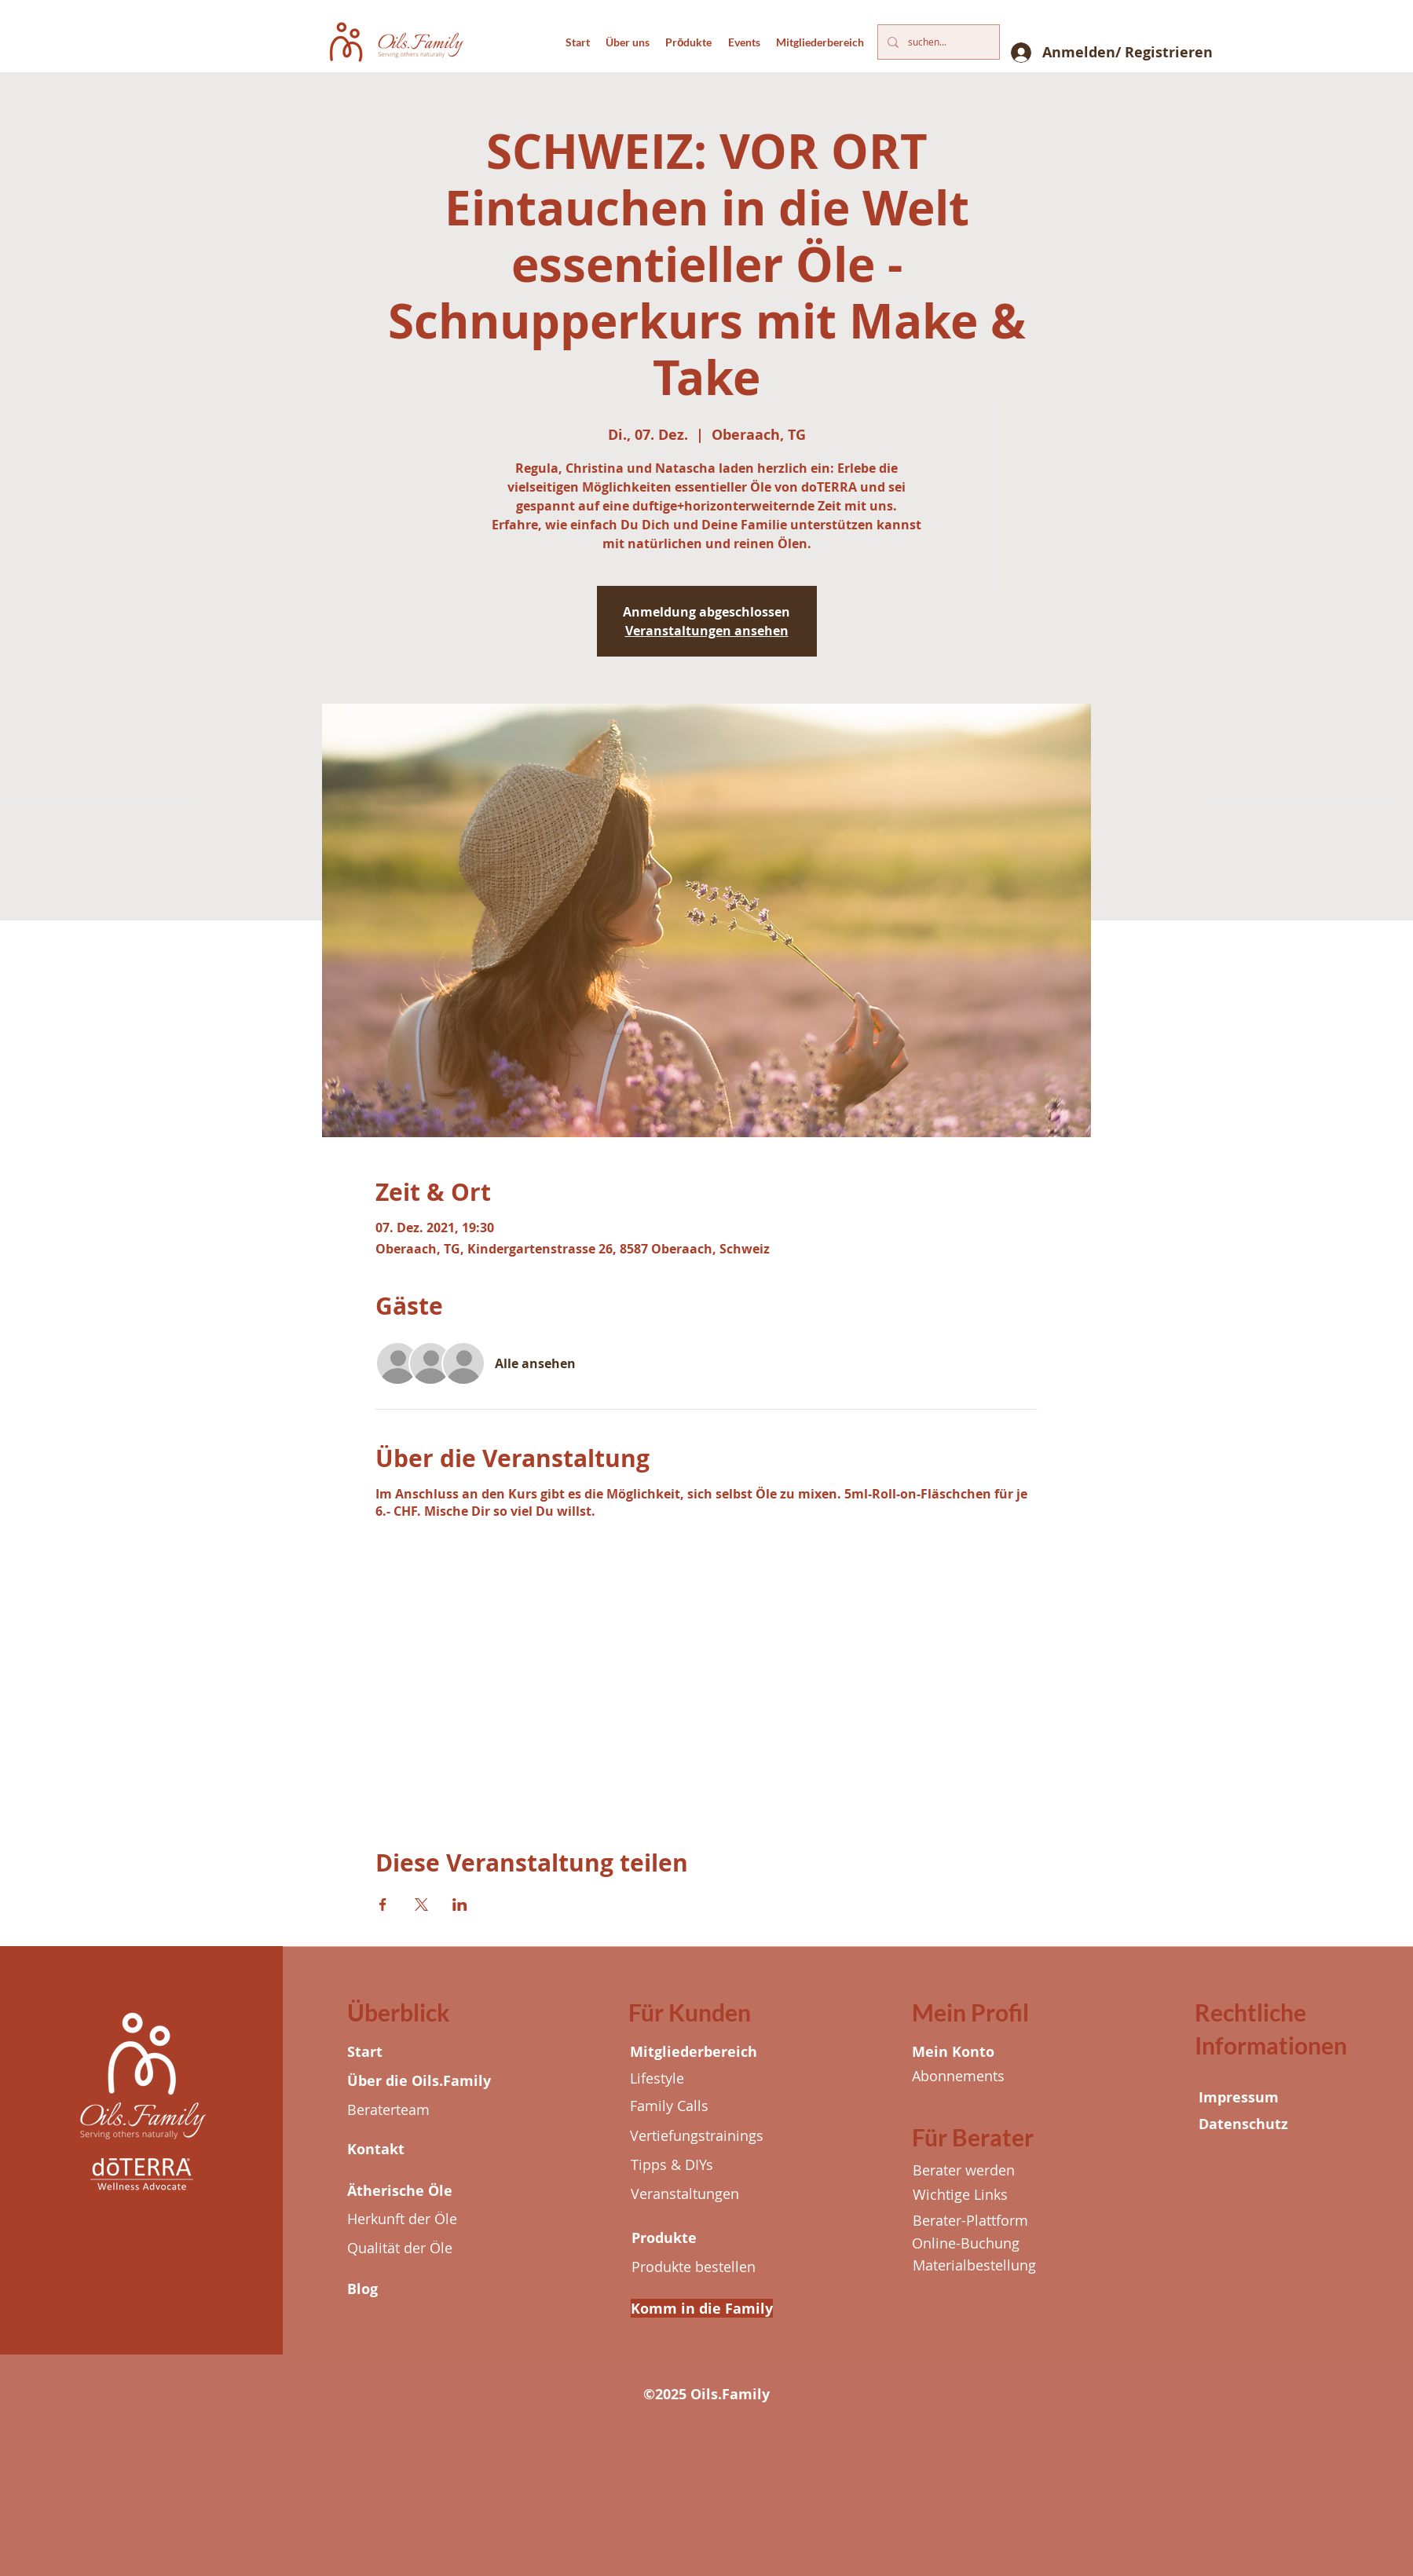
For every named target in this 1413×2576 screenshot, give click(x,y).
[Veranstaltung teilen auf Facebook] (382, 1904)
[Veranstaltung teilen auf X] (421, 1904)
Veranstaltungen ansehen (707, 630)
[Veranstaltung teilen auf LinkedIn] (459, 1904)
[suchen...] (937, 42)
